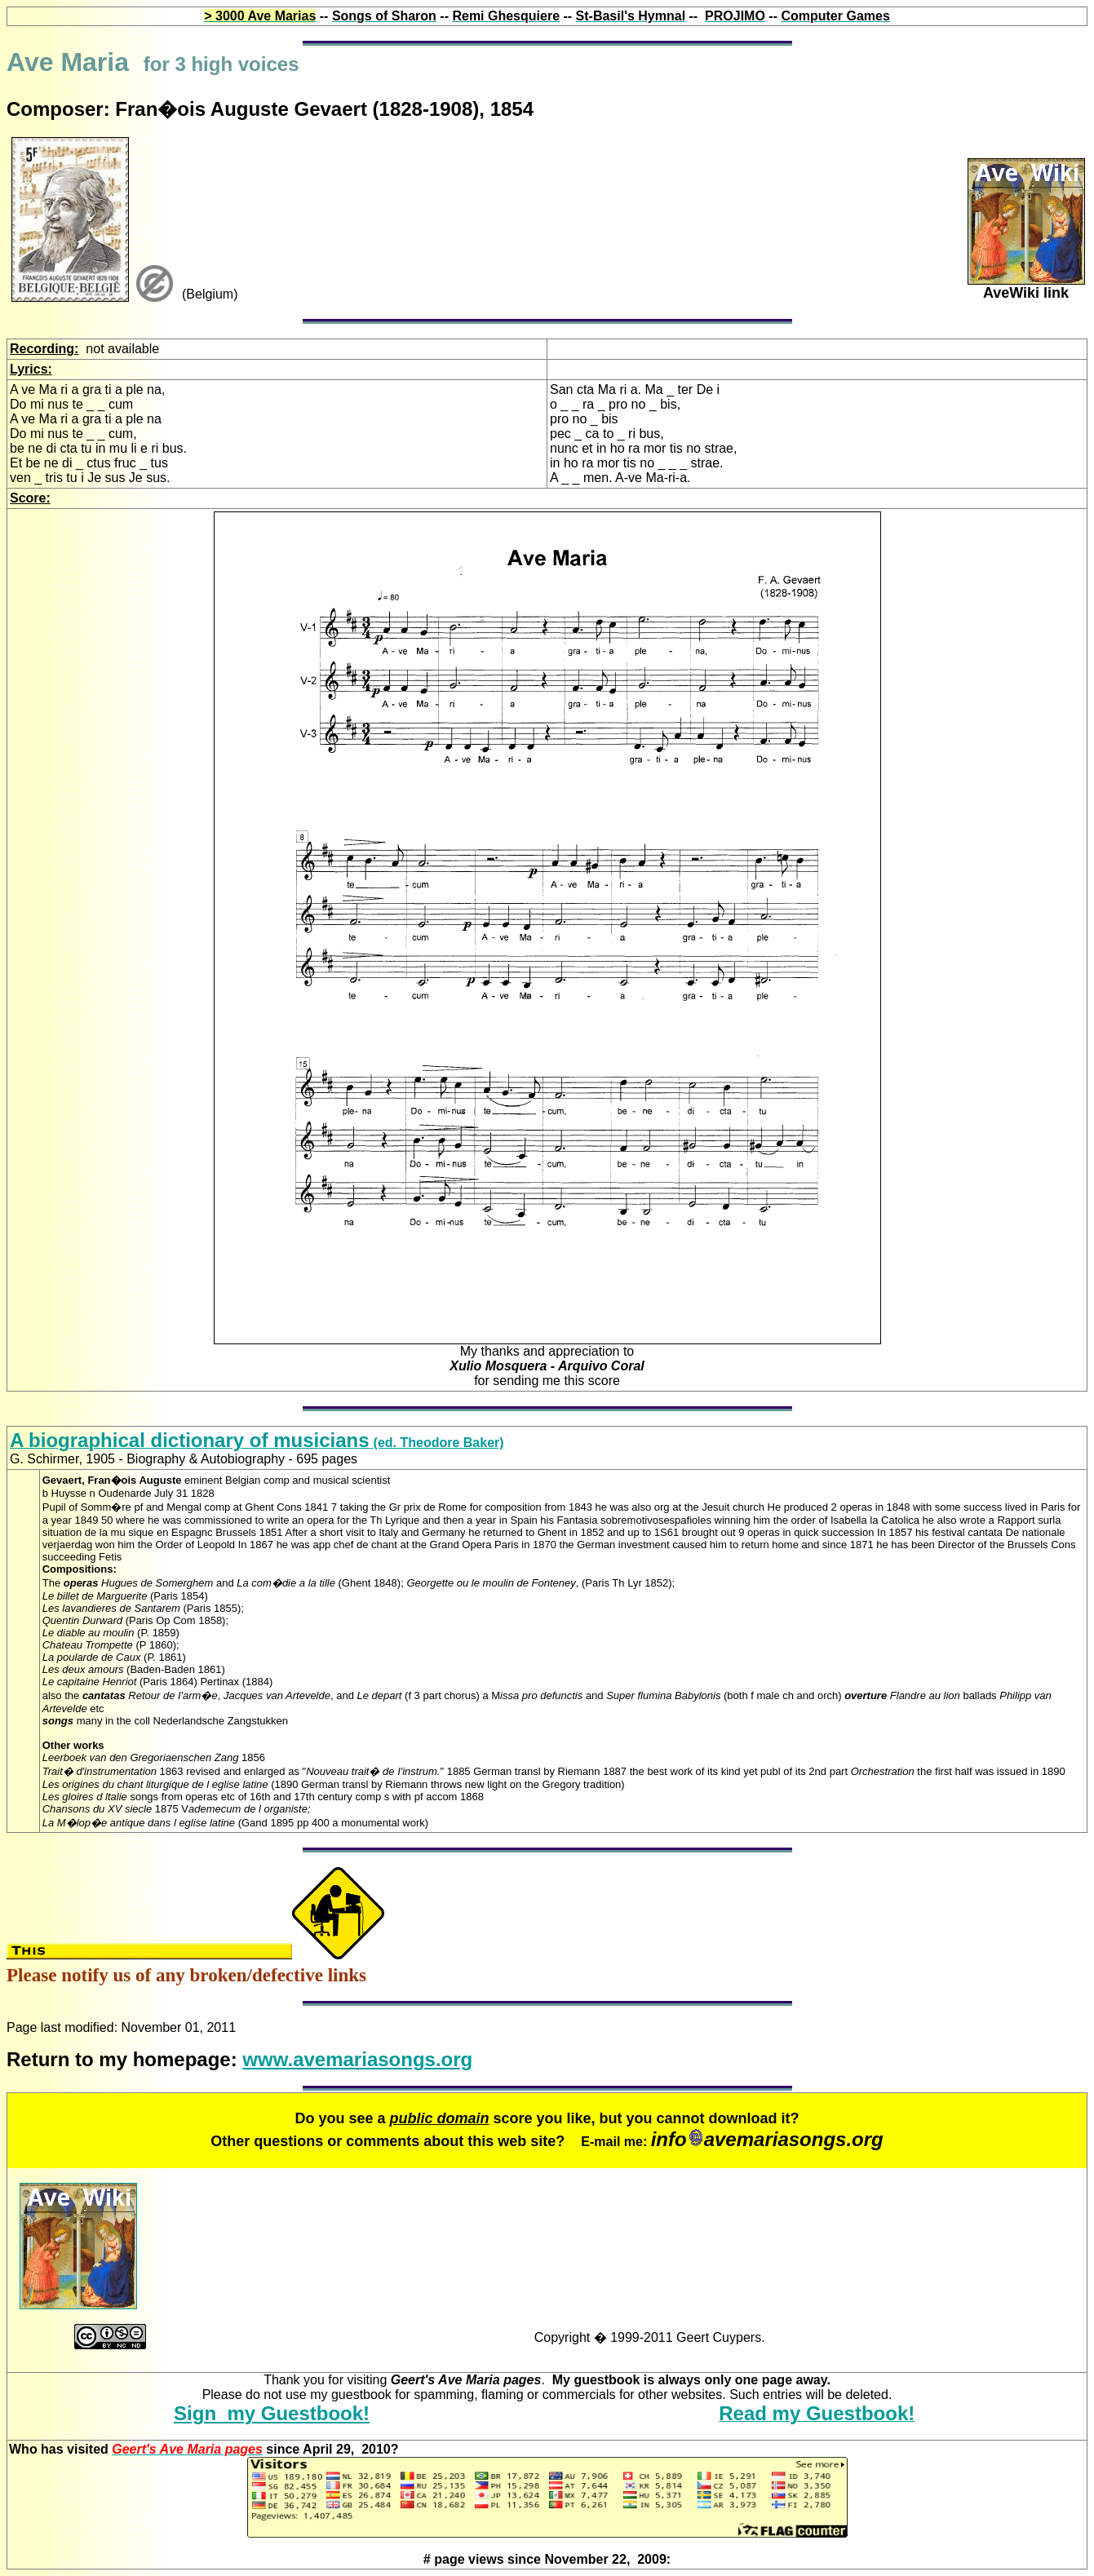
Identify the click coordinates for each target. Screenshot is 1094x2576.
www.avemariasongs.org (357, 2059)
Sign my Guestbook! (272, 2413)
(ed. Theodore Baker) (257, 1443)
